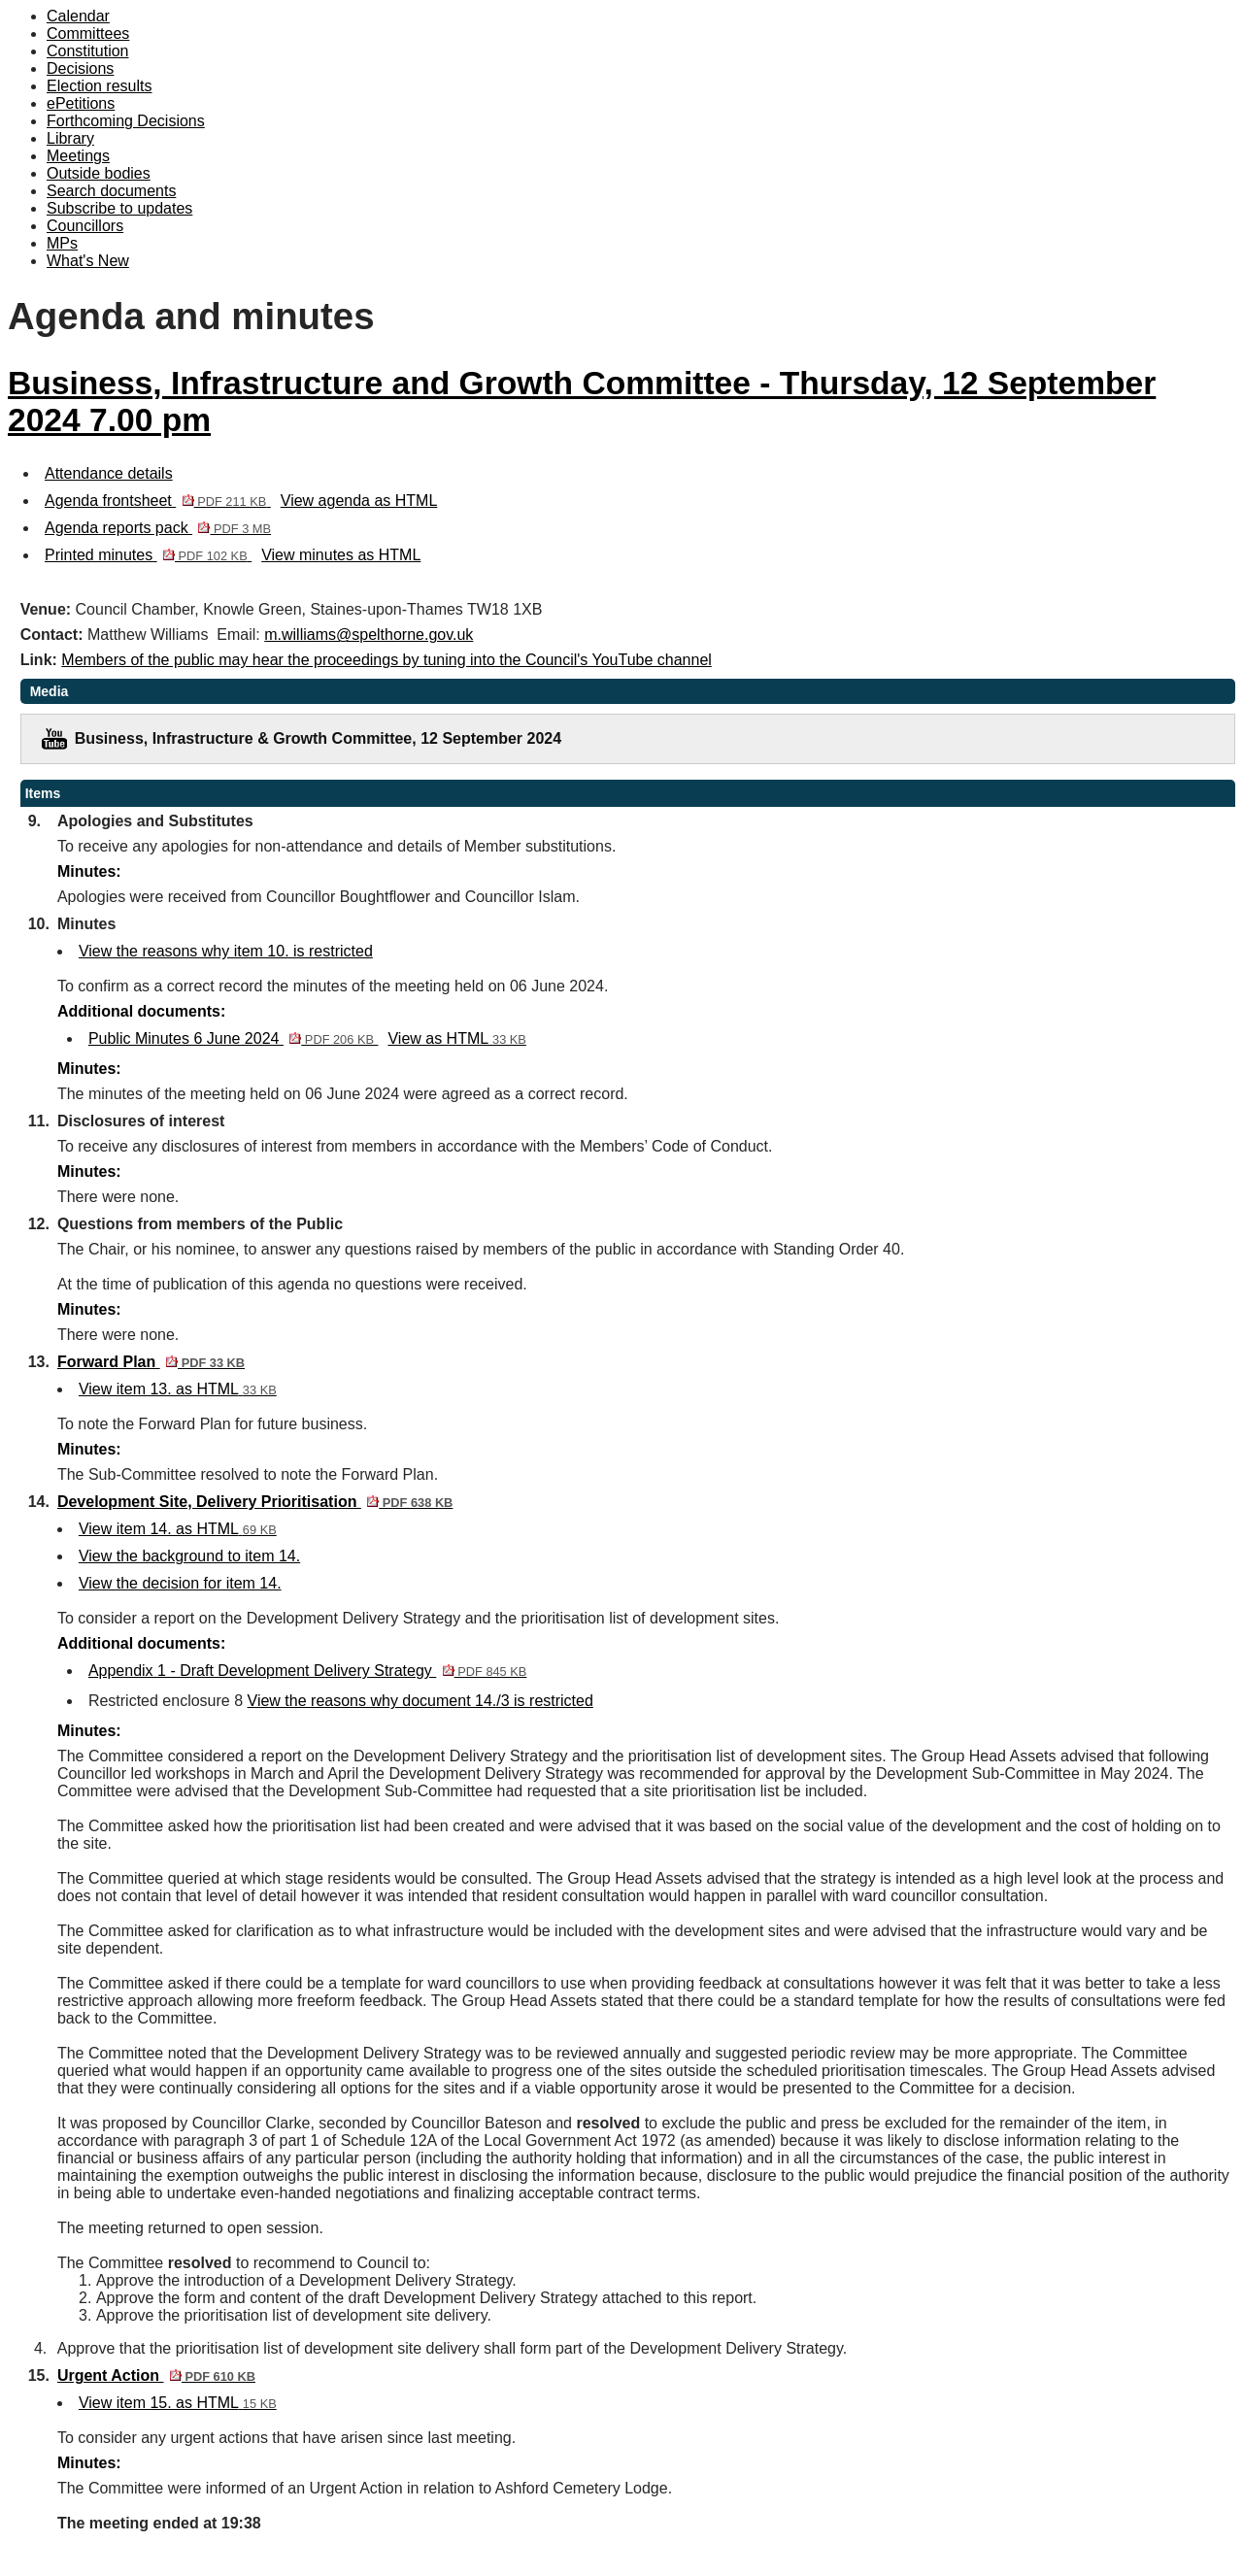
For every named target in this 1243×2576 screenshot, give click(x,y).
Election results (99, 86)
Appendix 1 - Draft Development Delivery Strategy (307, 1670)
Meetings (78, 156)
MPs (62, 243)
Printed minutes (148, 555)
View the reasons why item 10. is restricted (226, 951)
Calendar (78, 16)
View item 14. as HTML (178, 1529)
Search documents (111, 191)
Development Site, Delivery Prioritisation (255, 1501)
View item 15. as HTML (178, 2402)
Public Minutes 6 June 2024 (233, 1038)
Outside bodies (99, 173)
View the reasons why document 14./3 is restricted (420, 1700)
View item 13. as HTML (178, 1389)
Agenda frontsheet (158, 500)
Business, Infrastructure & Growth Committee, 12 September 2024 (318, 738)
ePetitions (81, 103)
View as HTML (456, 1038)
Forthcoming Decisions (126, 121)
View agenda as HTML (359, 500)
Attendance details (109, 473)
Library (70, 138)
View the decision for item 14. (180, 1583)
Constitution (88, 51)
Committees (88, 33)
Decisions (80, 68)
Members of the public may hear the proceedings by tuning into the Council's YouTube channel (386, 660)
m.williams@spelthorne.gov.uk (368, 634)
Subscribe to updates (119, 208)
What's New (88, 260)
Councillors (85, 225)
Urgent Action (156, 2375)
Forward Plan (151, 1362)
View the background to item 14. (189, 1556)
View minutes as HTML (340, 555)
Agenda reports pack (158, 527)
